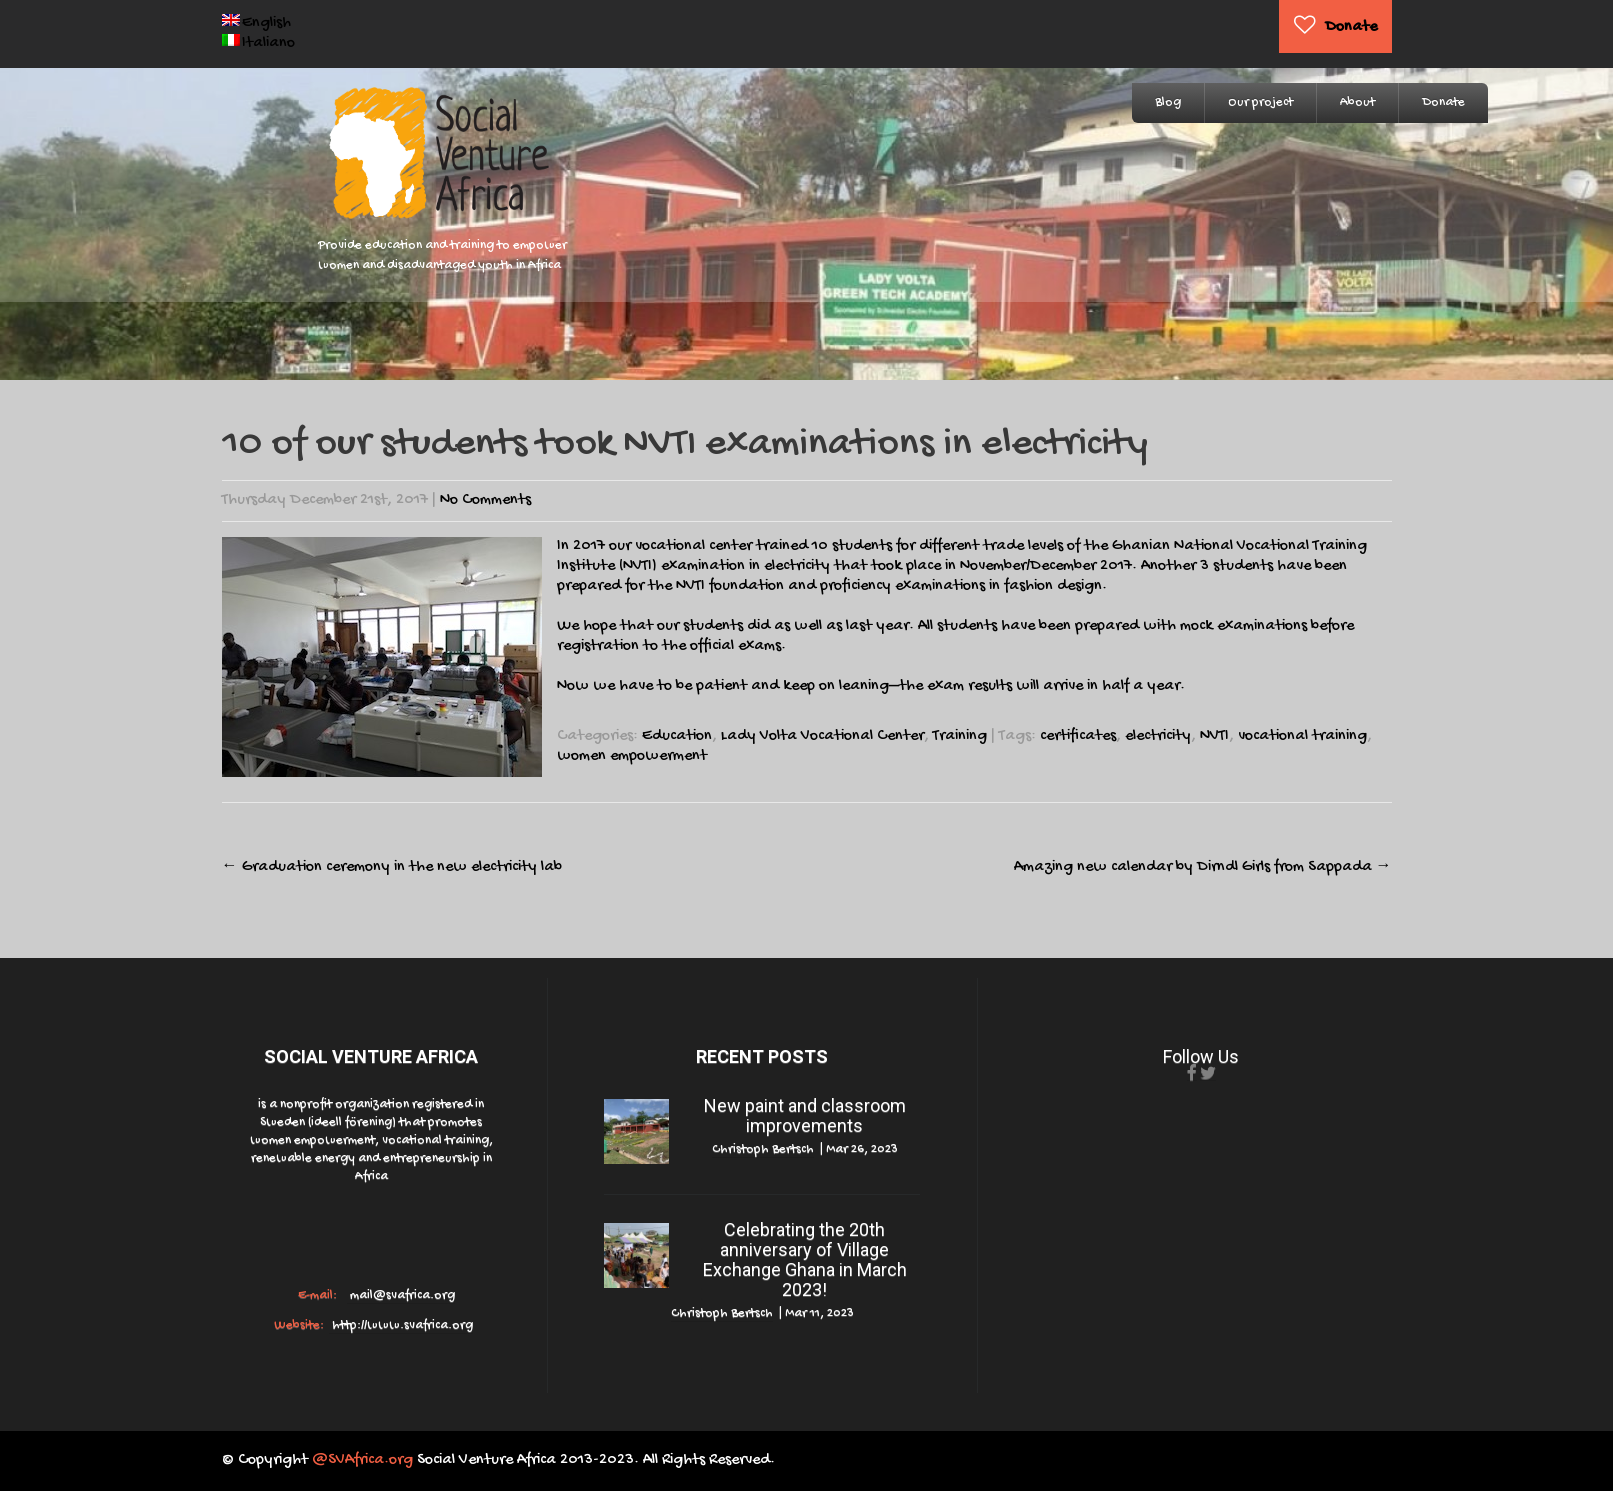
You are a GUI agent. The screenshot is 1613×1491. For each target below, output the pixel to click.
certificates (1078, 736)
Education (677, 736)
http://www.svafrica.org (401, 1325)
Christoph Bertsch (763, 1149)
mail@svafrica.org (401, 1295)
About (1357, 102)
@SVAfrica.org (362, 1460)
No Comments (485, 500)
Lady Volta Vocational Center (822, 736)
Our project (1260, 102)
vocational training (1302, 736)
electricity (1158, 736)
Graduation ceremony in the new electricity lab (392, 867)
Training (960, 736)
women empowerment (632, 756)
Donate (1351, 27)
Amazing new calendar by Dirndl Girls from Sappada (1203, 867)
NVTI (1214, 736)
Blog (1168, 102)
